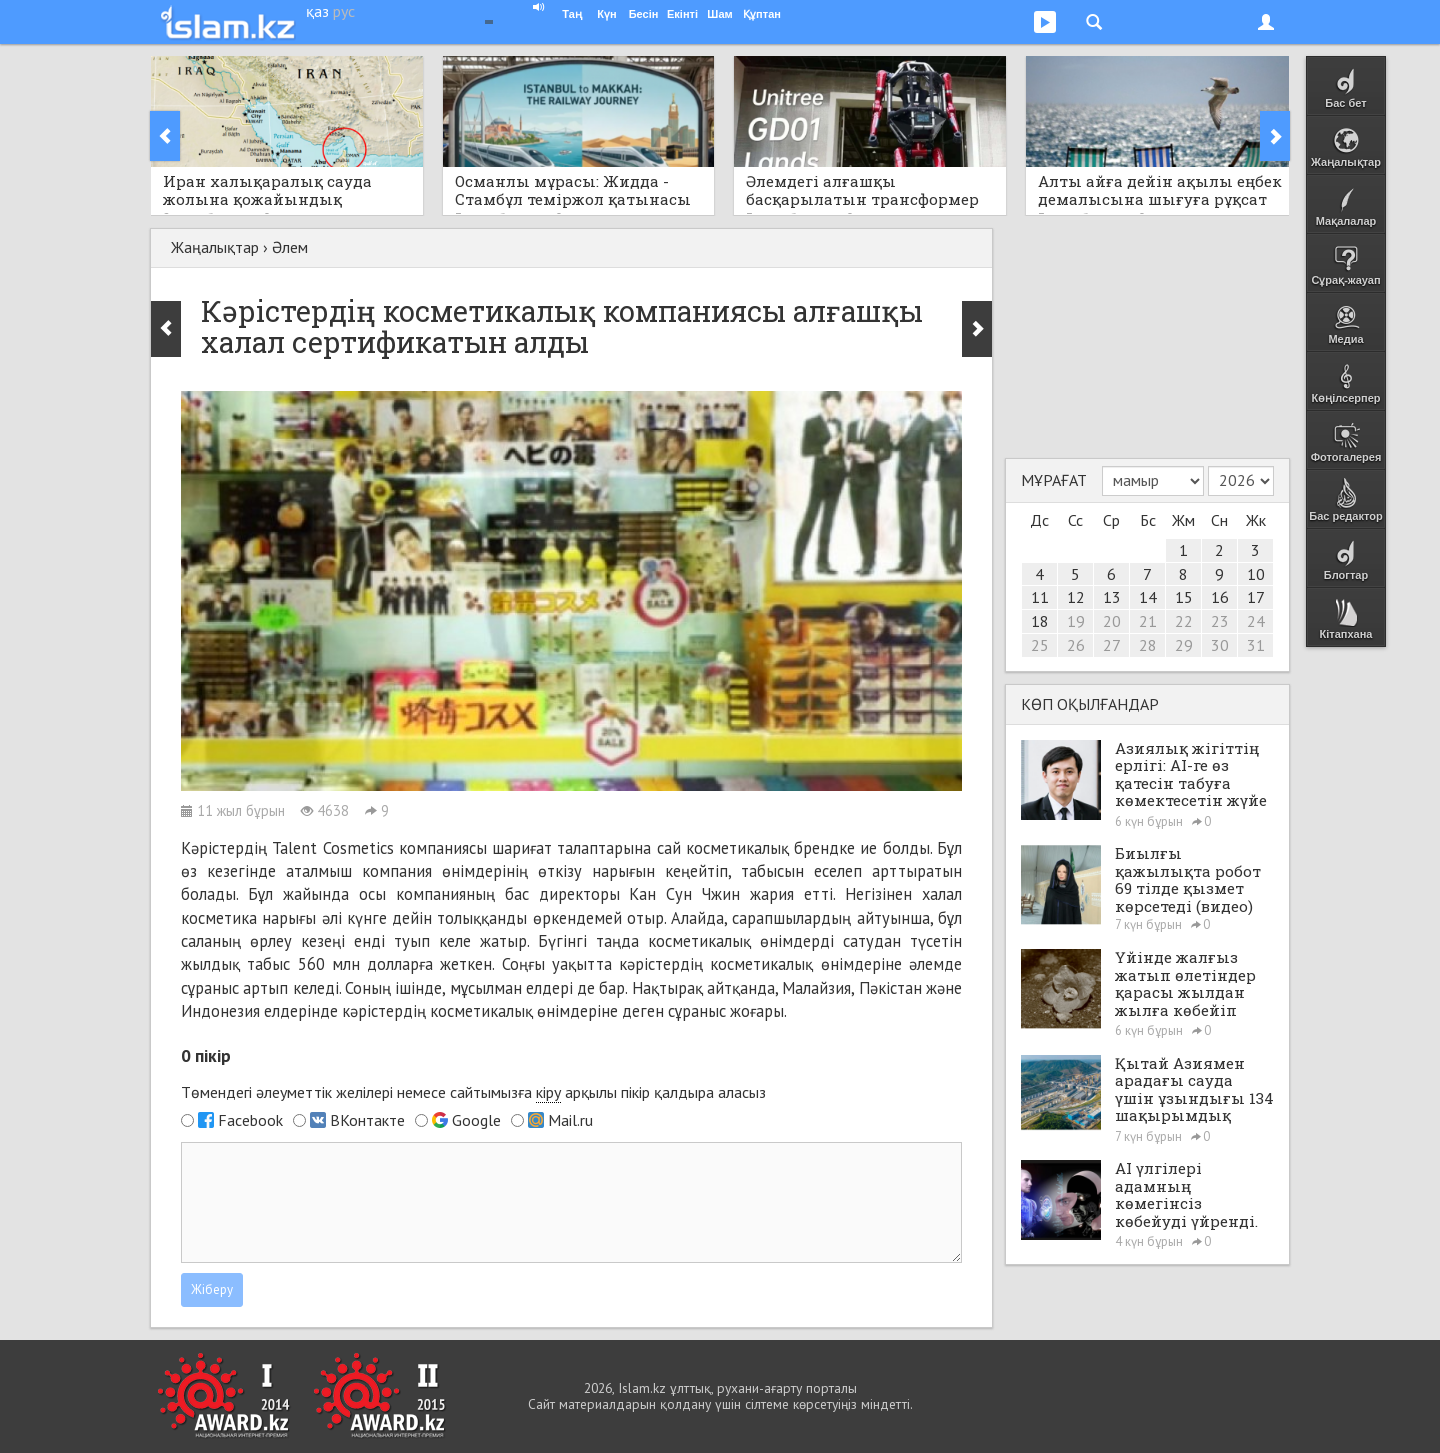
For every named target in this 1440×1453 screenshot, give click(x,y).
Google (476, 1120)
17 (1256, 597)
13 (1112, 597)
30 (1220, 645)
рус (344, 11)
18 (1040, 621)
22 (1184, 621)
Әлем (290, 247)
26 (1076, 645)
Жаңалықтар (215, 247)
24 (1256, 621)
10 (1256, 574)
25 (1040, 645)
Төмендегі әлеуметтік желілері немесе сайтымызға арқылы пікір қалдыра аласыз (473, 1092)
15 (1184, 597)
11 (1040, 597)
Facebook (250, 1120)
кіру (548, 1092)
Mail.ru (570, 1120)
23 (1220, 621)
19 (1076, 621)
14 (1148, 597)
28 (1148, 645)
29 (1184, 645)
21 (1148, 621)
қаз (317, 11)
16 (1220, 597)
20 (1112, 621)
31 (1256, 645)
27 (1112, 645)
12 (1076, 597)
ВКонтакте (367, 1120)
